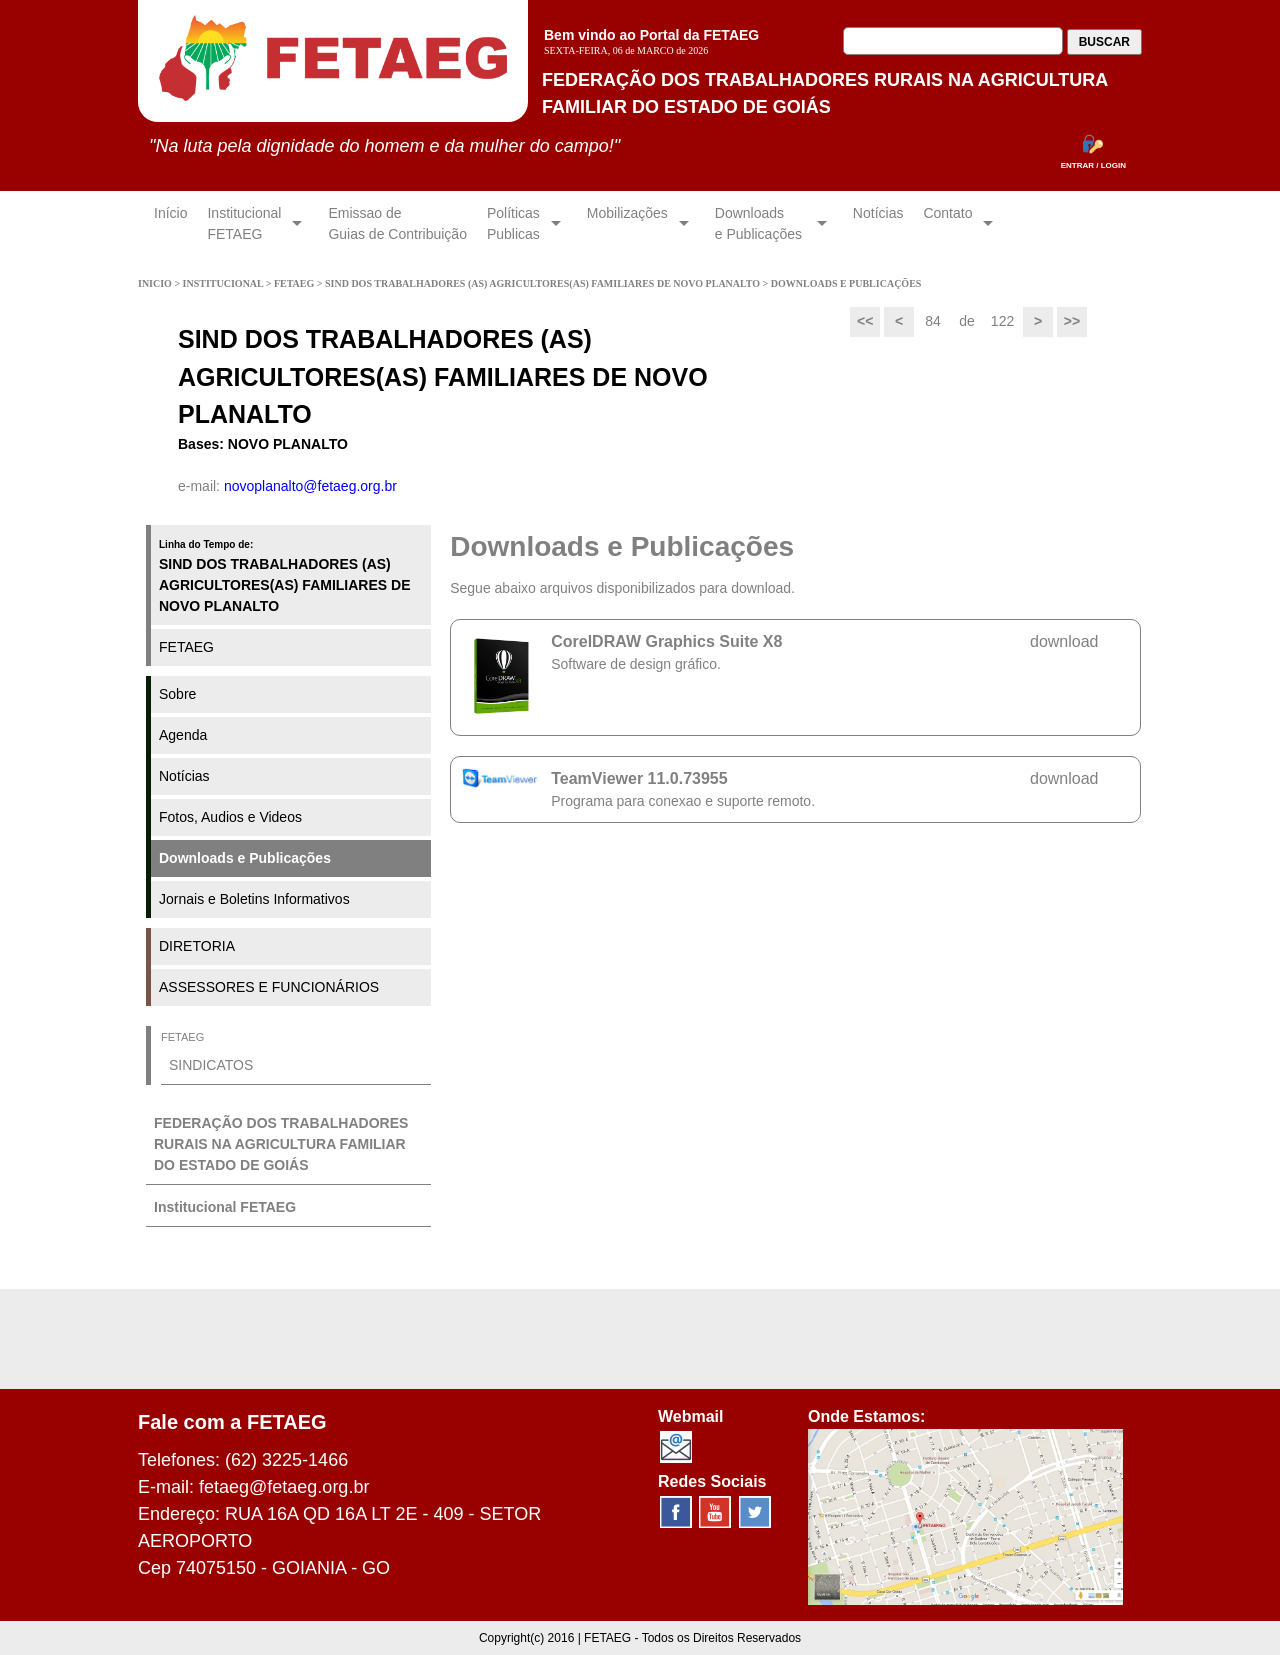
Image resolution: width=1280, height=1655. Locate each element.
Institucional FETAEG (225, 1207)
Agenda (183, 735)
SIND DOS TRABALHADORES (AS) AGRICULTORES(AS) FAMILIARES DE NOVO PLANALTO (544, 283)
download (1064, 641)
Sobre (177, 694)
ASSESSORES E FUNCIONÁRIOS (269, 987)
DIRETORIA (197, 946)
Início (170, 223)
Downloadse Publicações (760, 223)
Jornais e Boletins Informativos (254, 899)
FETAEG (295, 283)
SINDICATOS (211, 1065)
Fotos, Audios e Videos (230, 817)
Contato (947, 223)
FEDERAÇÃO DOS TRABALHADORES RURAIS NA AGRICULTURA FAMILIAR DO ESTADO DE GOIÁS (281, 1144)
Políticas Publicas (513, 223)
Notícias (878, 223)
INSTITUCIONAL (224, 283)
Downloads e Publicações (245, 858)
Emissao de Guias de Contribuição (397, 223)
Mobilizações (627, 223)
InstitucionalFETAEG (244, 223)
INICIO (156, 283)
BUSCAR (1104, 42)
